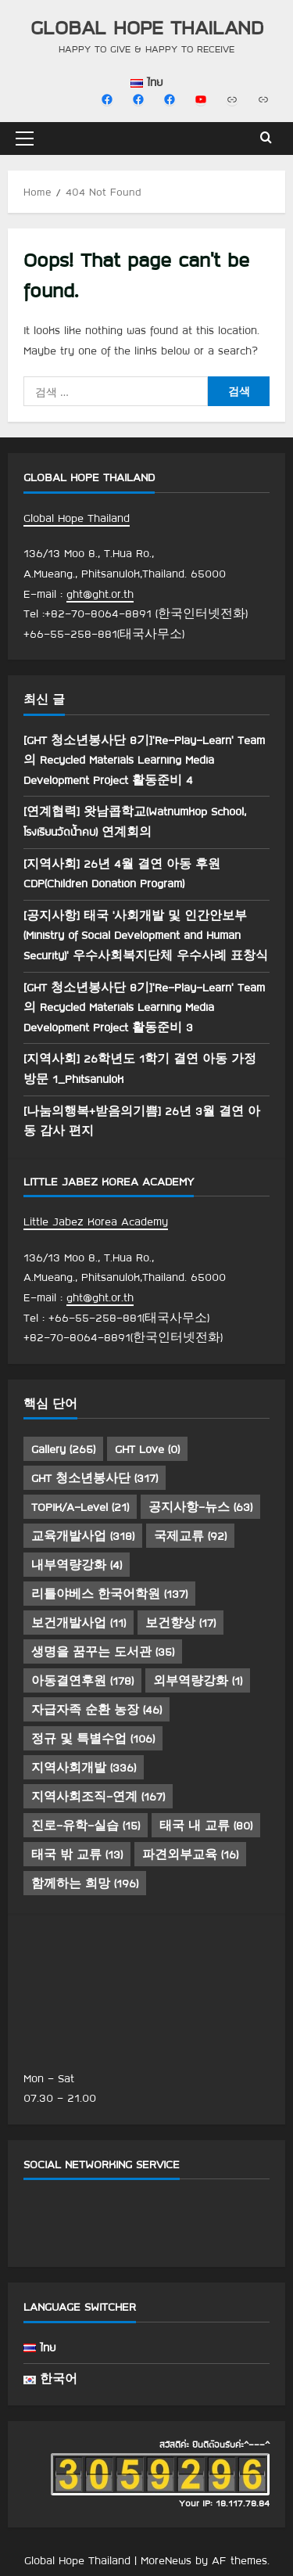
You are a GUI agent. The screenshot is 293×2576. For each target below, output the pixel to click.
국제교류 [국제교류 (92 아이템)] (190, 1536)
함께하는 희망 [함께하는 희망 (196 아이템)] (84, 1883)
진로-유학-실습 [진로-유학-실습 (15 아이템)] (85, 1826)
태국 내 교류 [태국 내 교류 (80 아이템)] (205, 1826)
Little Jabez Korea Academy (95, 1221)
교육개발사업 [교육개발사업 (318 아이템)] (82, 1536)
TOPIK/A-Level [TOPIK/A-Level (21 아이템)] (80, 1507)
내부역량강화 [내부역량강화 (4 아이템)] (76, 1565)
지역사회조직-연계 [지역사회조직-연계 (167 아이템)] (98, 1797)
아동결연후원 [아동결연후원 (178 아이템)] (82, 1681)
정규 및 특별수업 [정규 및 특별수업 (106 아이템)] (93, 1739)
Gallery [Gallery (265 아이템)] (63, 1449)
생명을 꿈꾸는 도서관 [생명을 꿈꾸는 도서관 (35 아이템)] (102, 1652)
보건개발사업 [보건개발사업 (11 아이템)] (78, 1623)
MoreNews (166, 2560)
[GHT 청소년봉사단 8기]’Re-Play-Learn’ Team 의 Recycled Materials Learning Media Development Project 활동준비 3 (144, 1007)
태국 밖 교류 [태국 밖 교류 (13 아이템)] (77, 1854)
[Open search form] (266, 138)
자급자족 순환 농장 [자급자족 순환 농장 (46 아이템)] (96, 1710)
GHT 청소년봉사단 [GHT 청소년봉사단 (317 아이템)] (94, 1478)
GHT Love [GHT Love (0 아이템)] (147, 1449)
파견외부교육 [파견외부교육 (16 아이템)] (190, 1854)
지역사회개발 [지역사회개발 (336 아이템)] (83, 1768)
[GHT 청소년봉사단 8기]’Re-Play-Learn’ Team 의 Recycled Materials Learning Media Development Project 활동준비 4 (144, 760)
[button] (24, 138)
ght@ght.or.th (100, 594)
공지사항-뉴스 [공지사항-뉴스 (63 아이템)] (200, 1507)
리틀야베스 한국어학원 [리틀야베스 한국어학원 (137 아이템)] (109, 1594)
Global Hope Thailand (146, 27)
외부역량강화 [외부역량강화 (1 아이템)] (197, 1681)
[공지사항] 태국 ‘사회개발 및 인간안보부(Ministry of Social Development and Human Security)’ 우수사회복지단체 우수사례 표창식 (145, 935)
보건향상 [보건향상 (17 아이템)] (180, 1623)
